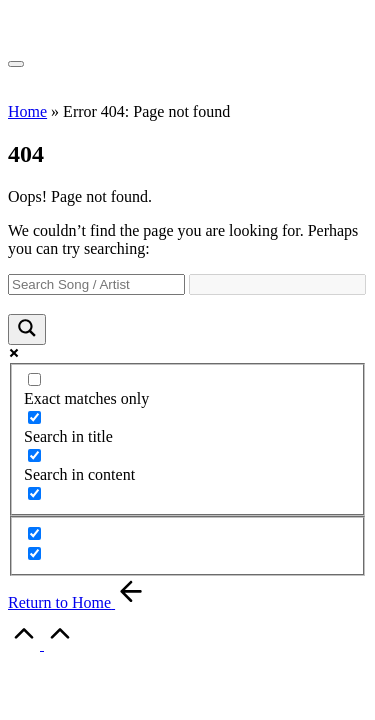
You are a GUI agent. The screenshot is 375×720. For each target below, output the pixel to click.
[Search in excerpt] (34, 493)
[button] (77, 602)
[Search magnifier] (27, 329)
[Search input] (96, 284)
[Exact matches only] (34, 379)
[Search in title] (34, 417)
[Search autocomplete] (277, 284)
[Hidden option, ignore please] (34, 533)
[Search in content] (34, 455)
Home (27, 111)
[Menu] (16, 64)
